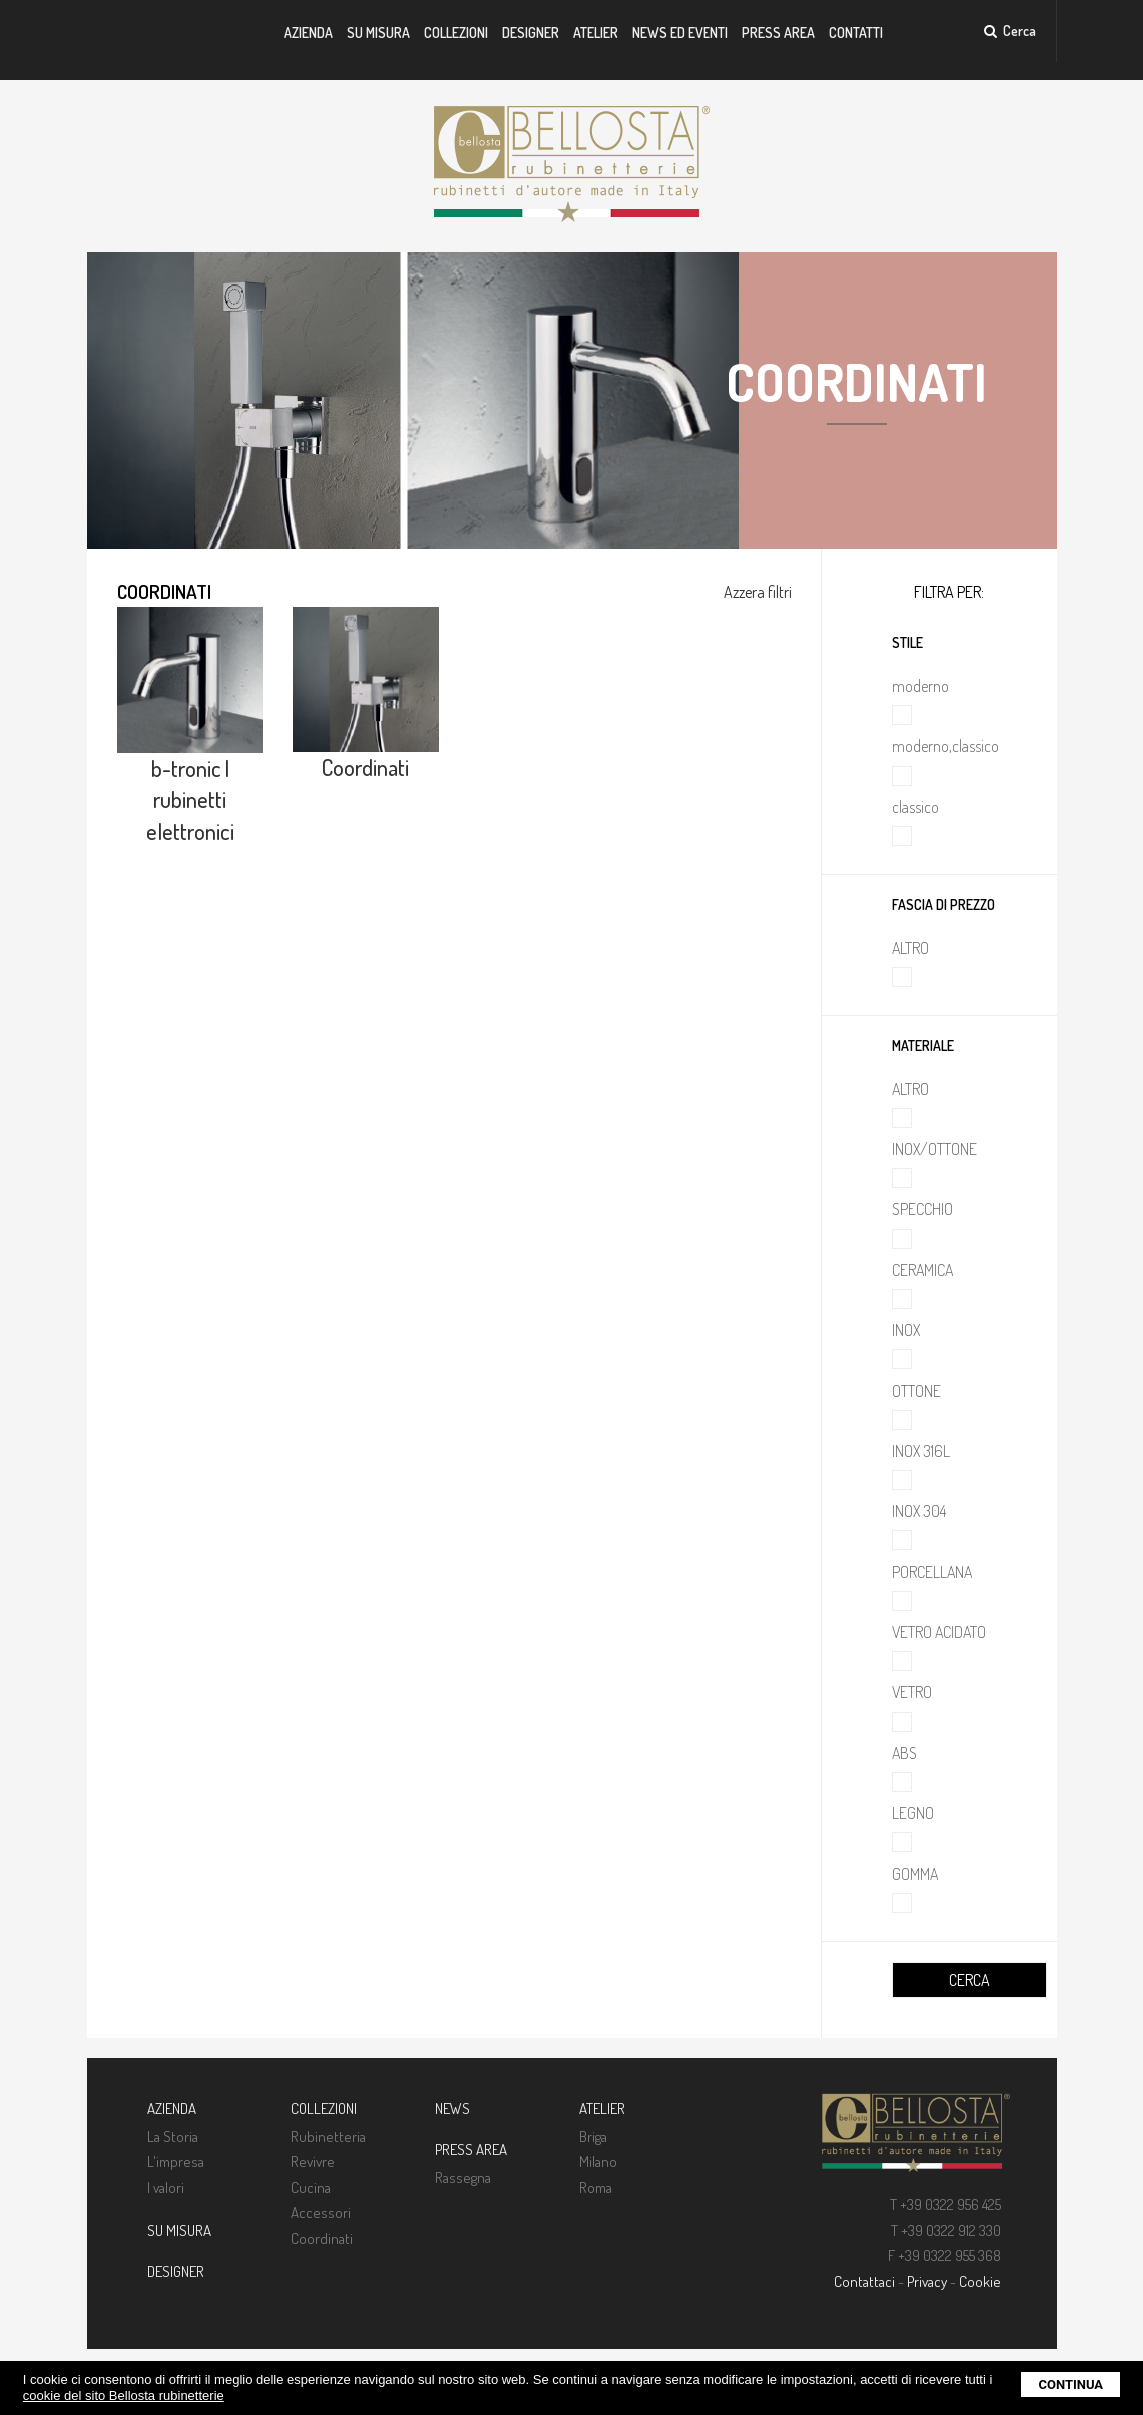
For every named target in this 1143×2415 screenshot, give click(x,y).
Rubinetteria (328, 2136)
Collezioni (456, 32)
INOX (906, 1330)
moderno (920, 686)
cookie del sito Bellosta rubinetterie (123, 2395)
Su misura (378, 32)
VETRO (912, 1692)
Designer (530, 32)
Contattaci (864, 2281)
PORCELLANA (932, 1572)
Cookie (980, 2281)
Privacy (927, 2281)
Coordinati (365, 767)
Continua (1070, 2384)
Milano (598, 2161)
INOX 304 (919, 1511)
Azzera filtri (758, 592)
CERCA (969, 1980)
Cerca (1010, 30)
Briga (593, 2136)
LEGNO (913, 1813)
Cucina (311, 2187)
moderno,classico (945, 746)
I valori (165, 2187)
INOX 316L (921, 1451)
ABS (904, 1753)
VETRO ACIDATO (939, 1632)
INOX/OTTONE (934, 1149)
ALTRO (910, 948)
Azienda (308, 32)
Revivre (313, 2161)
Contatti (856, 32)
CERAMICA (922, 1270)
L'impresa (175, 2161)
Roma (595, 2187)
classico (915, 807)
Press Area (778, 32)
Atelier (595, 32)
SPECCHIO (922, 1209)
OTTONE (916, 1391)
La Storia (172, 2136)
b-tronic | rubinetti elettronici (190, 799)
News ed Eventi (680, 32)
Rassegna (463, 2177)
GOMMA (915, 1874)
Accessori (321, 2212)
